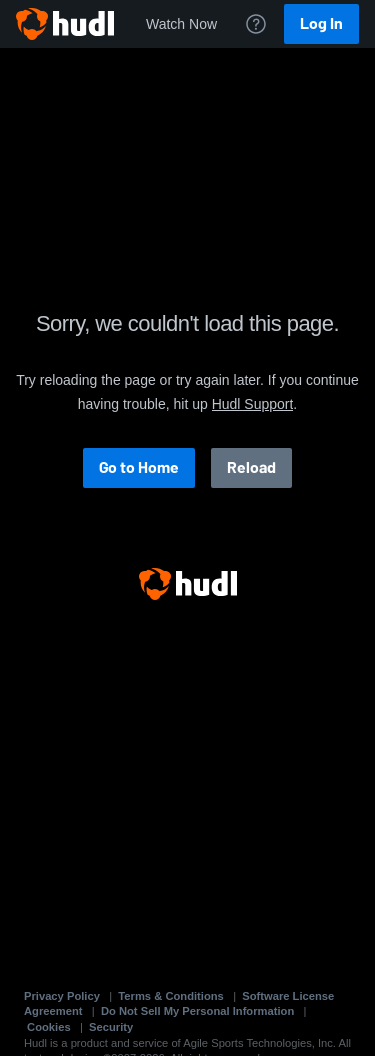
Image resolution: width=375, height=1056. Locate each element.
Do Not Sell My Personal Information (197, 1011)
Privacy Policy (62, 996)
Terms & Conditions (170, 996)
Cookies (49, 1027)
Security (111, 1027)
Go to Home (139, 467)
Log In (321, 23)
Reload (251, 467)
